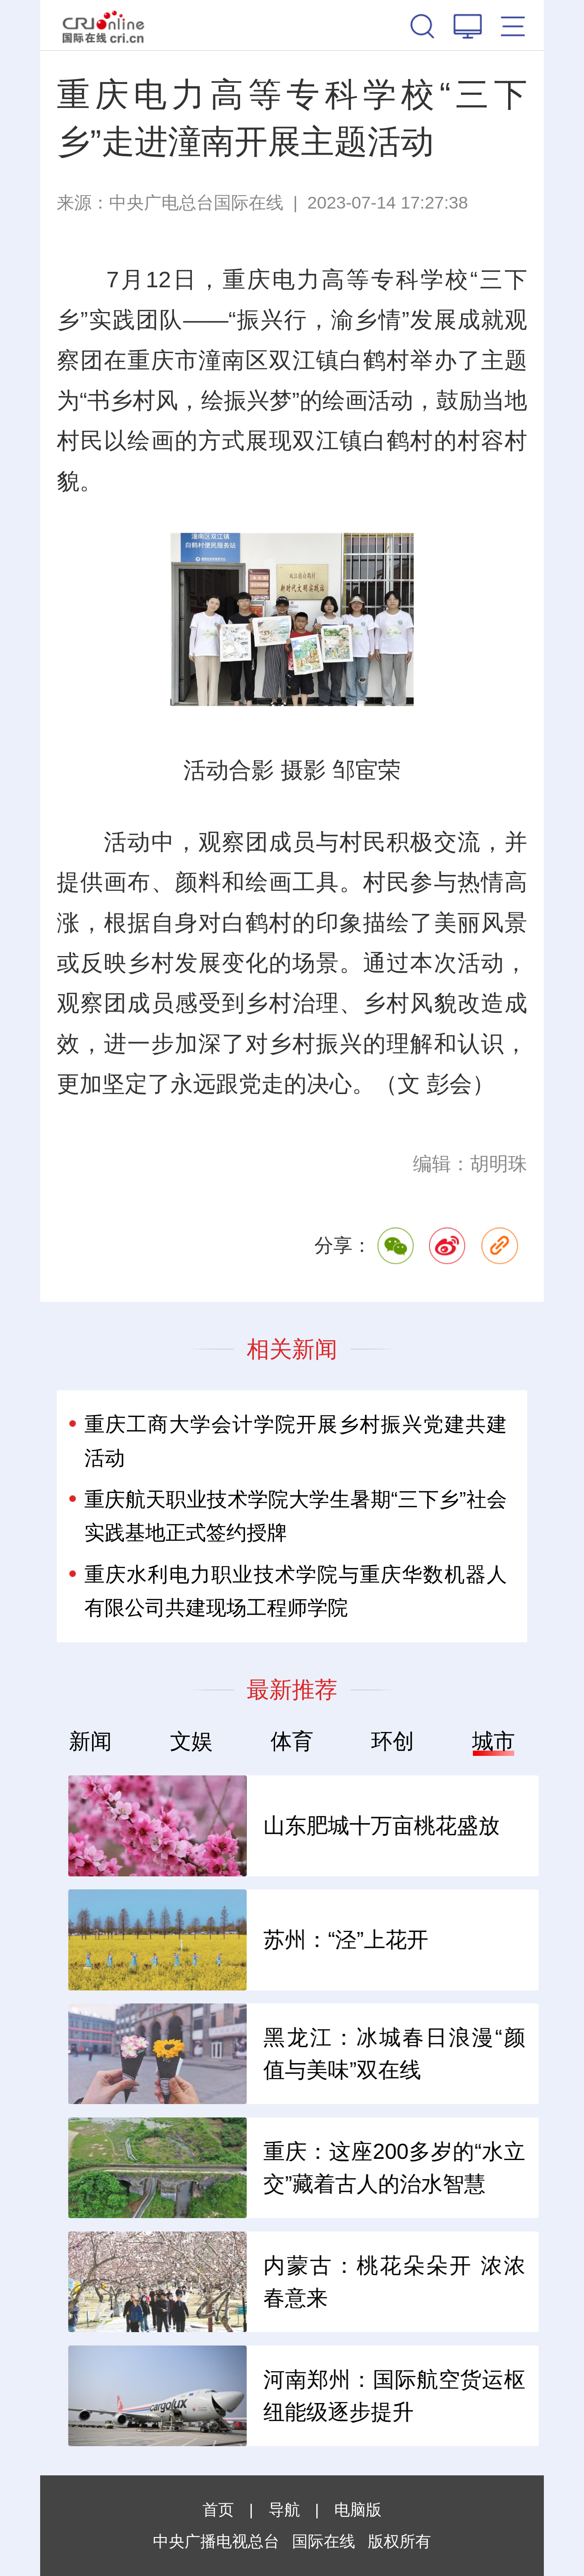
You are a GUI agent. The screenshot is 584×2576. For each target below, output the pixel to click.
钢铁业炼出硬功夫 (232, 1825)
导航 (284, 2509)
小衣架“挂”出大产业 (239, 2282)
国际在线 (103, 25)
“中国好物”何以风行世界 (261, 1939)
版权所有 (399, 2541)
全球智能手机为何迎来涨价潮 (277, 2167)
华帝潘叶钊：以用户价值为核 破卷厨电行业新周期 (277, 2395)
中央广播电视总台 (216, 2541)
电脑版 (358, 2509)
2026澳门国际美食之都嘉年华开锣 (277, 2053)
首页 (218, 2509)
